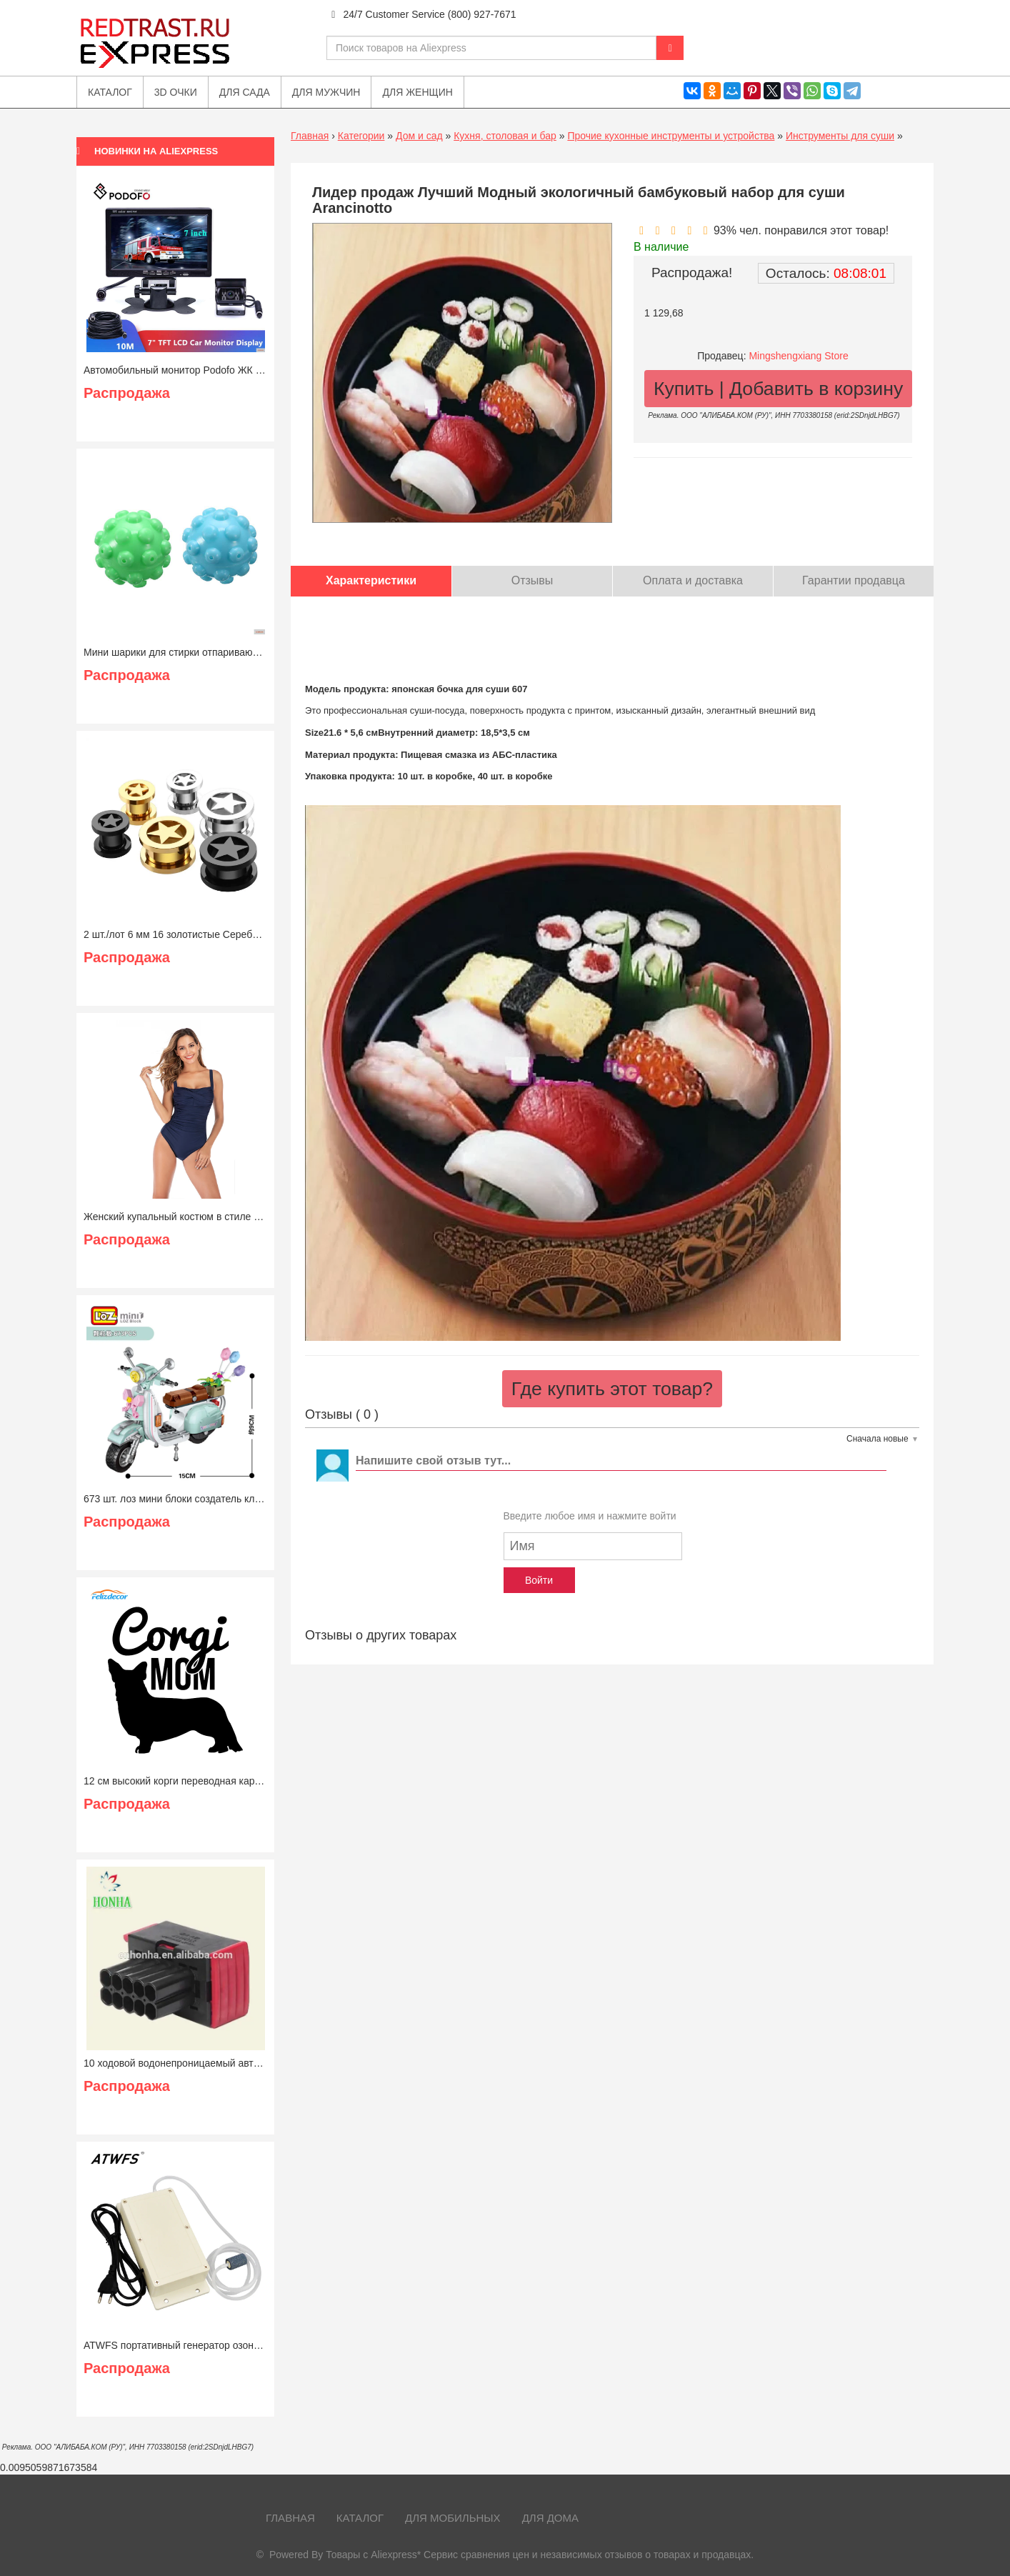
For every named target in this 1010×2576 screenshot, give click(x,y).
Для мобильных (453, 2518)
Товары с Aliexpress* (373, 2554)
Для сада (244, 92)
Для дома (550, 2518)
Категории (361, 135)
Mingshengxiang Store (798, 355)
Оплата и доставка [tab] (693, 580)
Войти (539, 1580)
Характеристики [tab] (371, 580)
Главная (310, 135)
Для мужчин (326, 92)
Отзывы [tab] (532, 580)
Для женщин (417, 92)
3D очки (175, 92)
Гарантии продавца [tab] (853, 580)
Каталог (360, 2518)
